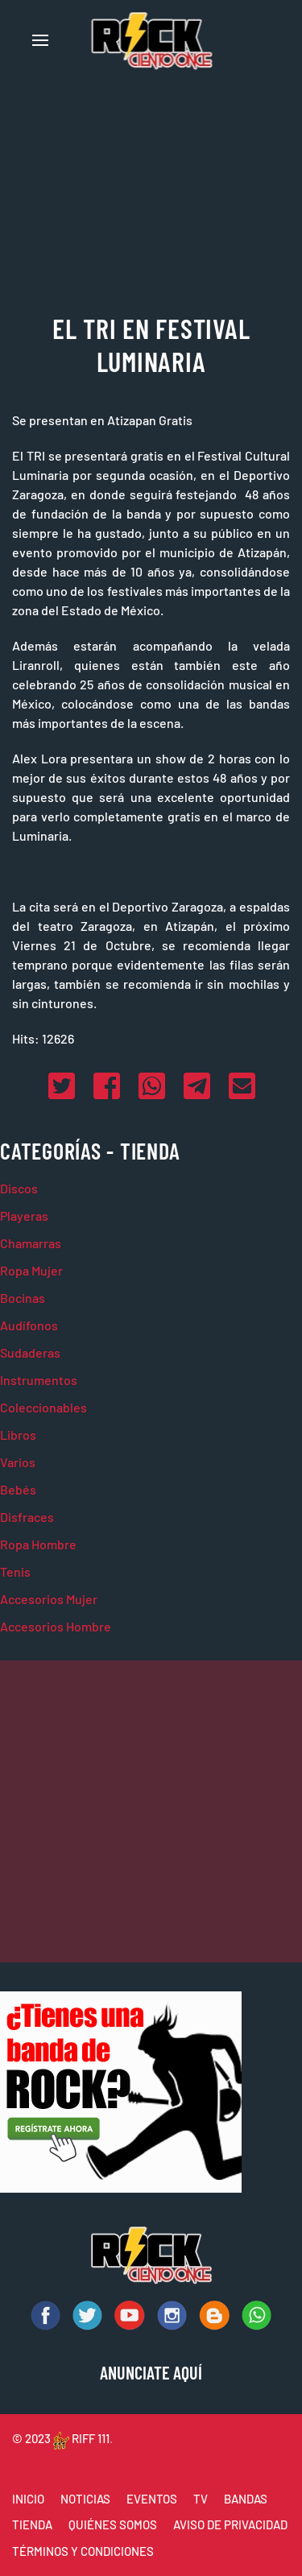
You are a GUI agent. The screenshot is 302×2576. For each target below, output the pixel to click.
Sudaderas (30, 1352)
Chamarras (30, 1243)
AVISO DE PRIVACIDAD (230, 2524)
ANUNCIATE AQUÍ (151, 2372)
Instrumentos (38, 1379)
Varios (17, 1462)
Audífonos (29, 1325)
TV (200, 2498)
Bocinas (22, 1297)
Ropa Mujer (31, 1270)
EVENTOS (151, 2498)
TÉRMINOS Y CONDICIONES (83, 2551)
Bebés (18, 1489)
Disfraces (27, 1516)
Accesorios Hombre (55, 1626)
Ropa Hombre (38, 1544)
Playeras (24, 1215)
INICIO (28, 2498)
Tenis (15, 1571)
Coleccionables (43, 1407)
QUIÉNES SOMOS (112, 2524)
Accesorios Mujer (48, 1598)
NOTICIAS (85, 2498)
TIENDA (32, 2524)
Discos (19, 1188)
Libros (18, 1434)
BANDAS (245, 2498)
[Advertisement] (151, 1811)
